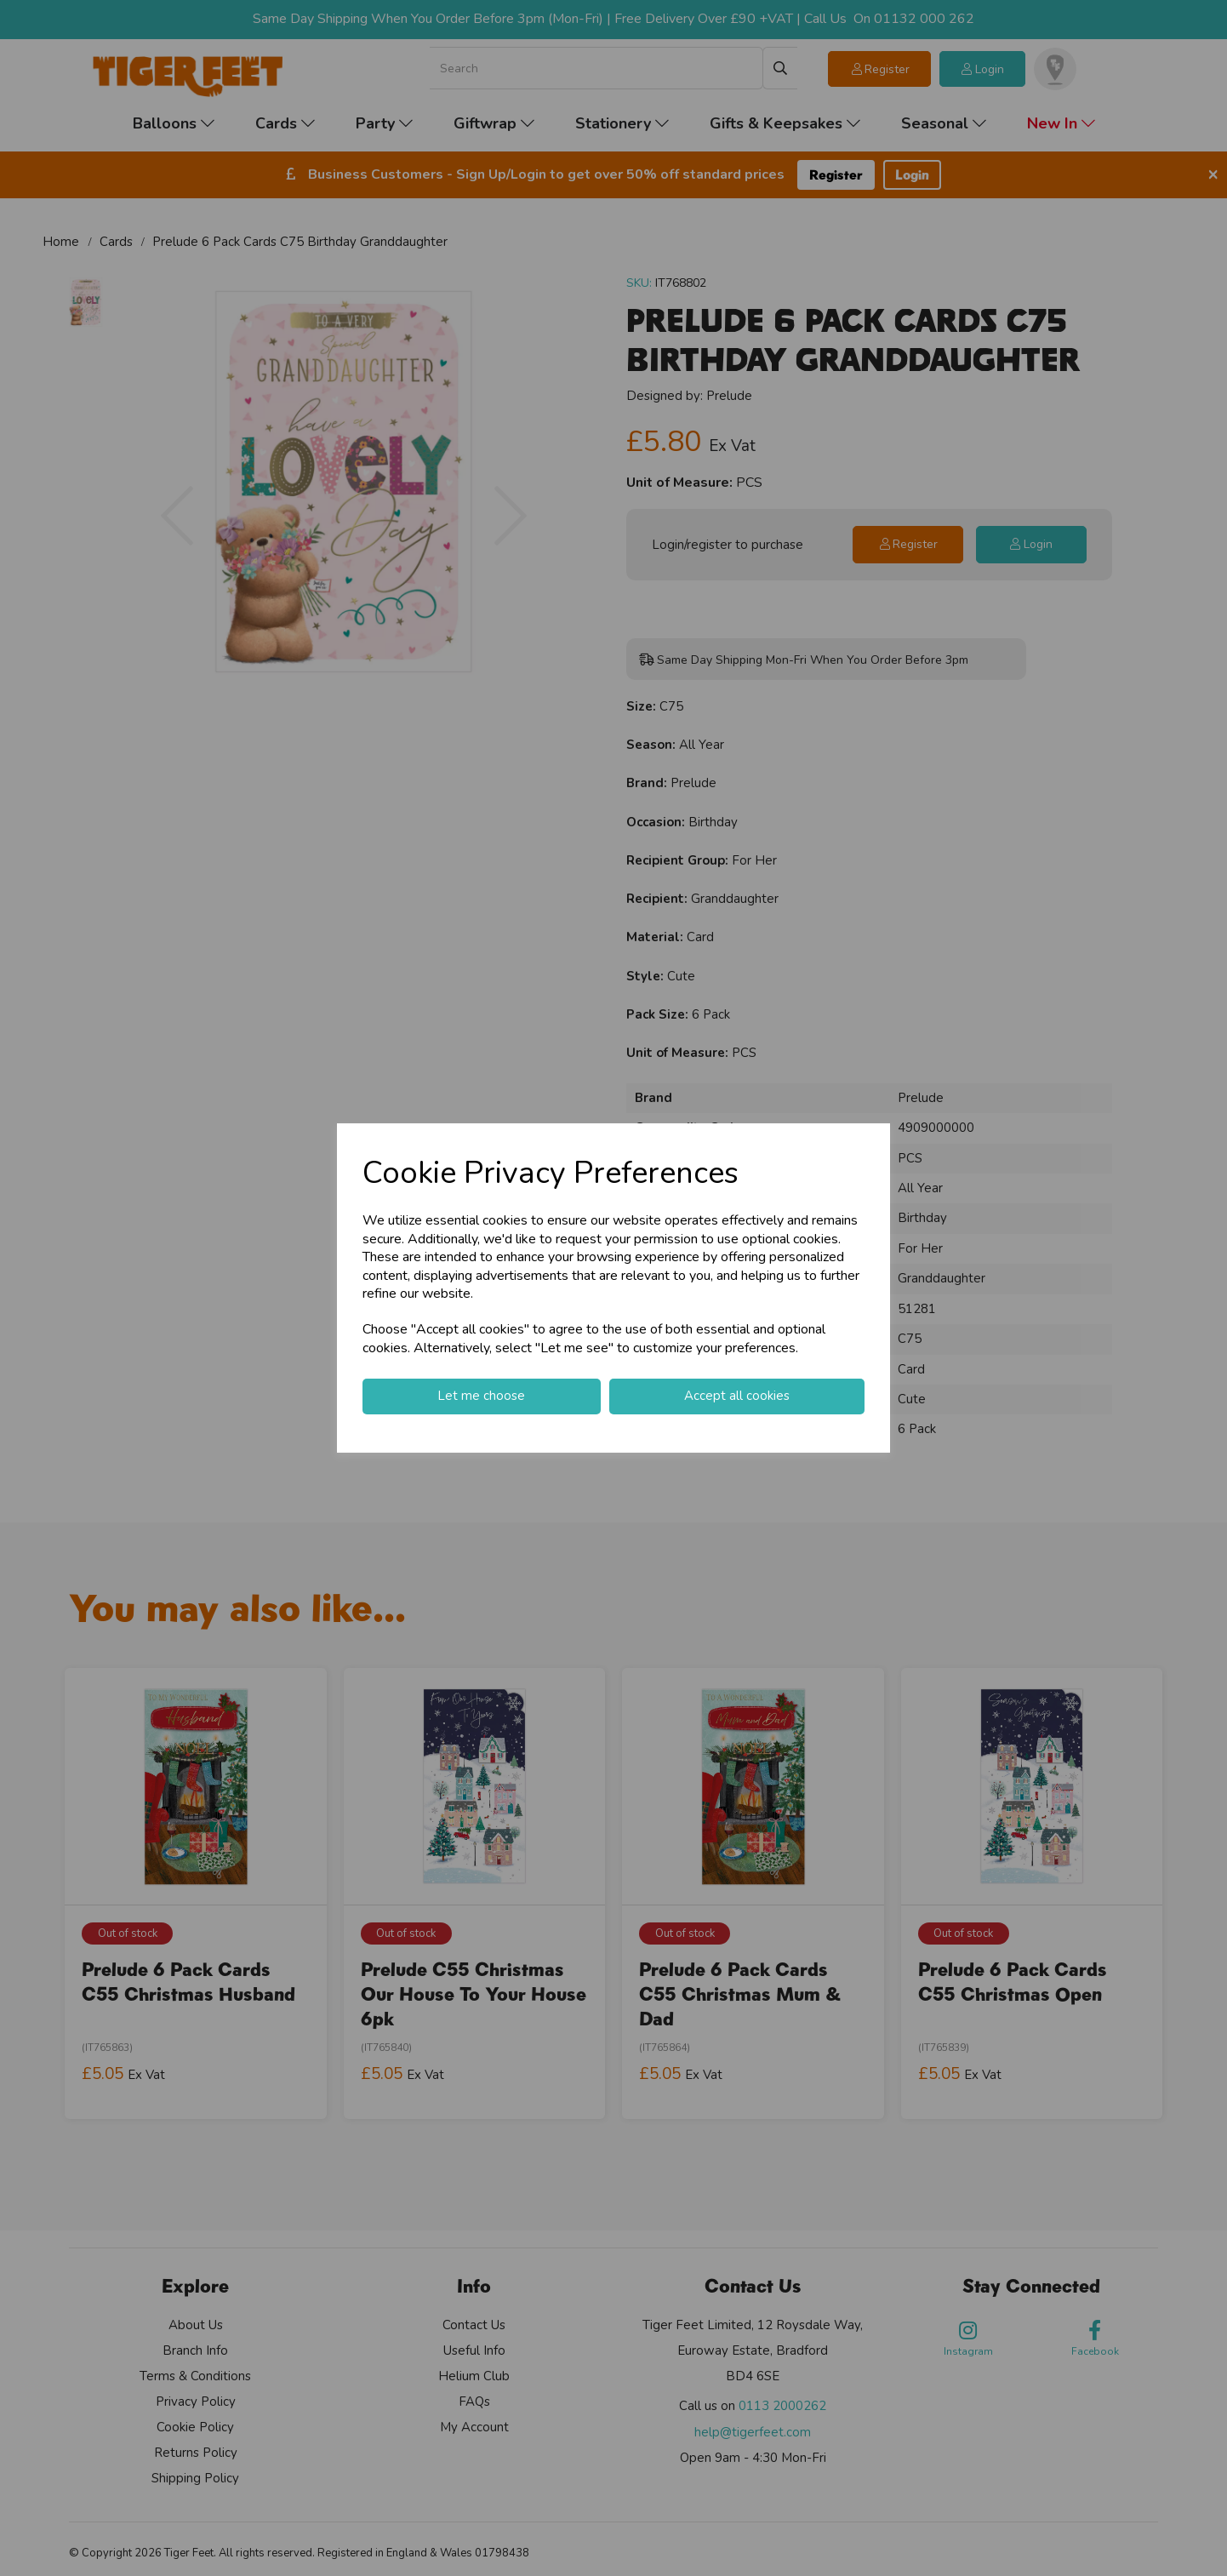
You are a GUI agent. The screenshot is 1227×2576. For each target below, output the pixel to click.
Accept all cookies (737, 1395)
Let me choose (481, 1395)
